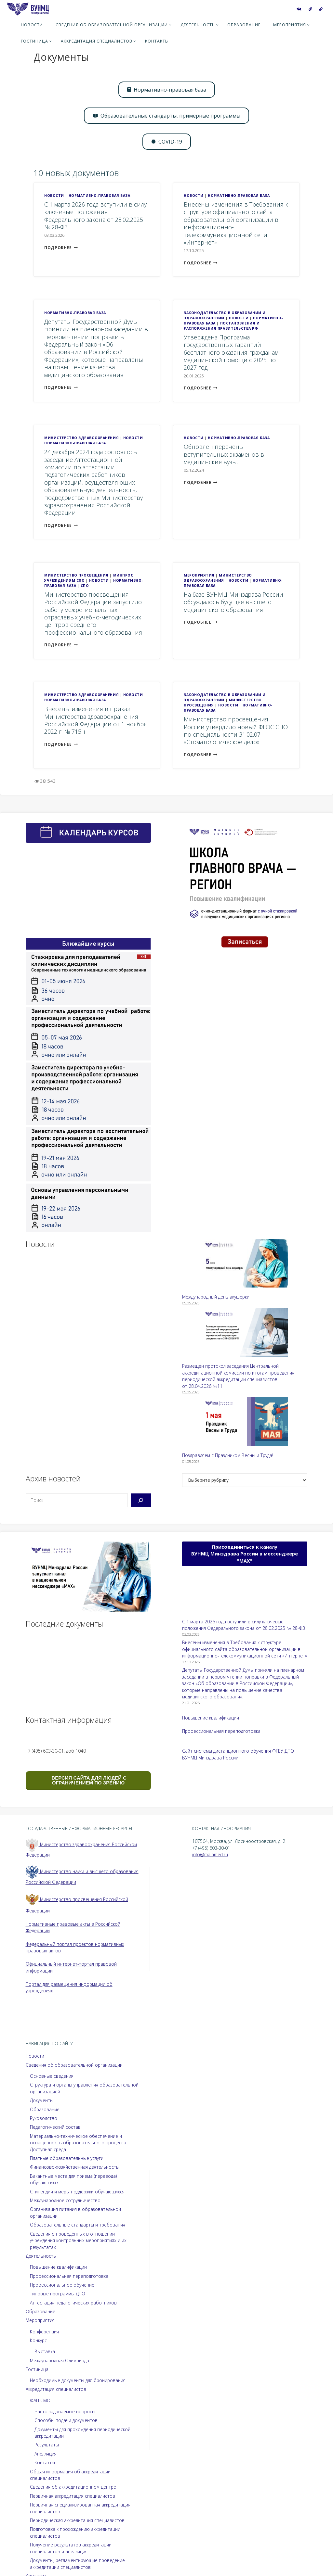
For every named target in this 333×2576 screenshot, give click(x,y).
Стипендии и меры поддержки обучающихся (77, 2192)
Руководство (43, 2118)
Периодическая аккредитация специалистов (77, 2520)
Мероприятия (199, 575)
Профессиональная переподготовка (221, 1731)
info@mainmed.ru (210, 1854)
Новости (54, 195)
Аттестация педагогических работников (73, 2303)
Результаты (46, 2445)
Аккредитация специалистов (56, 2389)
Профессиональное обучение (62, 2285)
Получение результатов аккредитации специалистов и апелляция (71, 2548)
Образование (45, 2109)
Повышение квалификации (210, 1718)
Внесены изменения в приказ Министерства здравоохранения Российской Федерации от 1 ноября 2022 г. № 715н (95, 720)
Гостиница (37, 2369)
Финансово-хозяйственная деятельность (74, 2167)
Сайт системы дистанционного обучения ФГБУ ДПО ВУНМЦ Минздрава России (238, 1754)
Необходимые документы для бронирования (78, 2380)
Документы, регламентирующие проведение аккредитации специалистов (77, 2563)
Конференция (44, 2332)
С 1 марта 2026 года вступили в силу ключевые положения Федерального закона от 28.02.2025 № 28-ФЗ (95, 215)
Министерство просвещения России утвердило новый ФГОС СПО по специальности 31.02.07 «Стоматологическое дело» (236, 730)
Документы (41, 2100)
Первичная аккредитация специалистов (72, 2496)
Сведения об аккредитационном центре (73, 2487)
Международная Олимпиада (59, 2360)
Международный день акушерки (215, 1297)
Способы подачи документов (66, 2420)
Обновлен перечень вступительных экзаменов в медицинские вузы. (224, 454)
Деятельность (41, 2256)
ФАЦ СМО (40, 2400)
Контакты (44, 2462)
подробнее (61, 247)
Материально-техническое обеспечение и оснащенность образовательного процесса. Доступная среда (78, 2142)
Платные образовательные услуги (66, 2158)
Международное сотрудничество (65, 2200)
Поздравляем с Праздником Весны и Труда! (227, 1455)
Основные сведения (51, 2076)
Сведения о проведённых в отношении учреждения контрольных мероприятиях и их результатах (78, 2240)
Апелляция (45, 2454)
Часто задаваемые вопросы (64, 2411)
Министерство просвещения (76, 575)
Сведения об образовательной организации (74, 2065)
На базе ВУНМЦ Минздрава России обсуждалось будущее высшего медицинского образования (233, 602)
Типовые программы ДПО (57, 2293)
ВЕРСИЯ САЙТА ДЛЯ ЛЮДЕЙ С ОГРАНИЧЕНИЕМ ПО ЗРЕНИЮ (88, 1780)
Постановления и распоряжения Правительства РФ (222, 326)
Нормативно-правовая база (99, 195)
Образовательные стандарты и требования (77, 2225)
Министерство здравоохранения (81, 438)
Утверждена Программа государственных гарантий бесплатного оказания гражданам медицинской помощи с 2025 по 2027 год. (231, 352)
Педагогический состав (55, 2127)
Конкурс (38, 2340)
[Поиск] (141, 1500)
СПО (85, 585)
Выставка (44, 2351)
